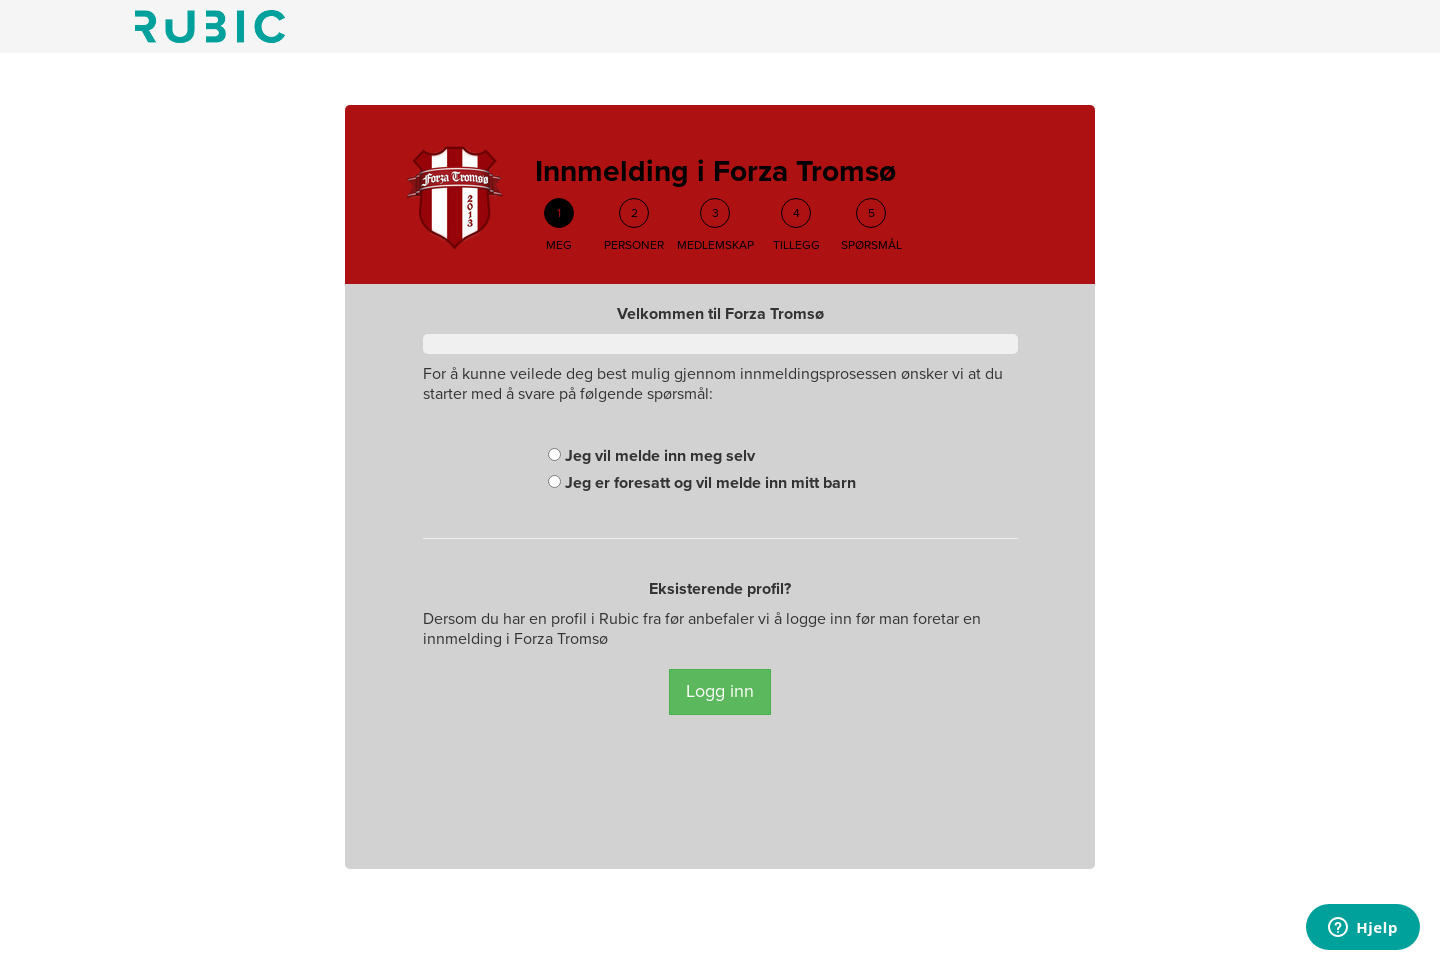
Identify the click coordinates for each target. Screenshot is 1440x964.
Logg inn (720, 691)
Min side (210, 26)
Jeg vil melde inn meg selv (651, 456)
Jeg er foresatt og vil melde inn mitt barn (702, 483)
